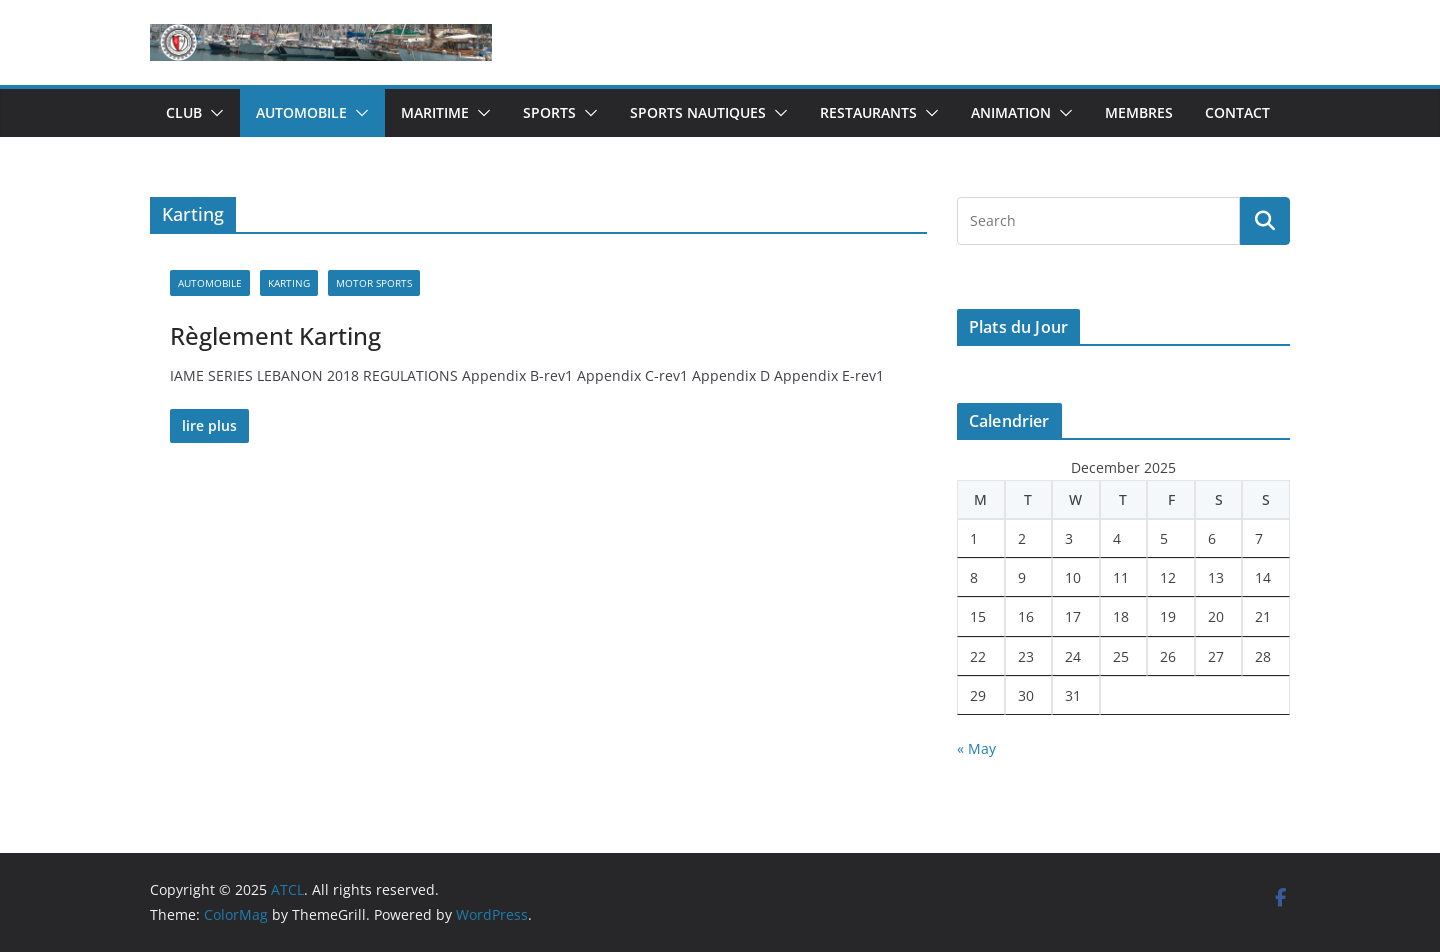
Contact (1237, 112)
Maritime (435, 112)
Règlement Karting (275, 335)
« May (976, 748)
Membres (1139, 112)
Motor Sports (374, 283)
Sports (549, 112)
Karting (289, 283)
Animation (1011, 112)
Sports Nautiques (698, 112)
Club (184, 112)
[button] (213, 113)
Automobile (301, 112)
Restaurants (868, 112)
